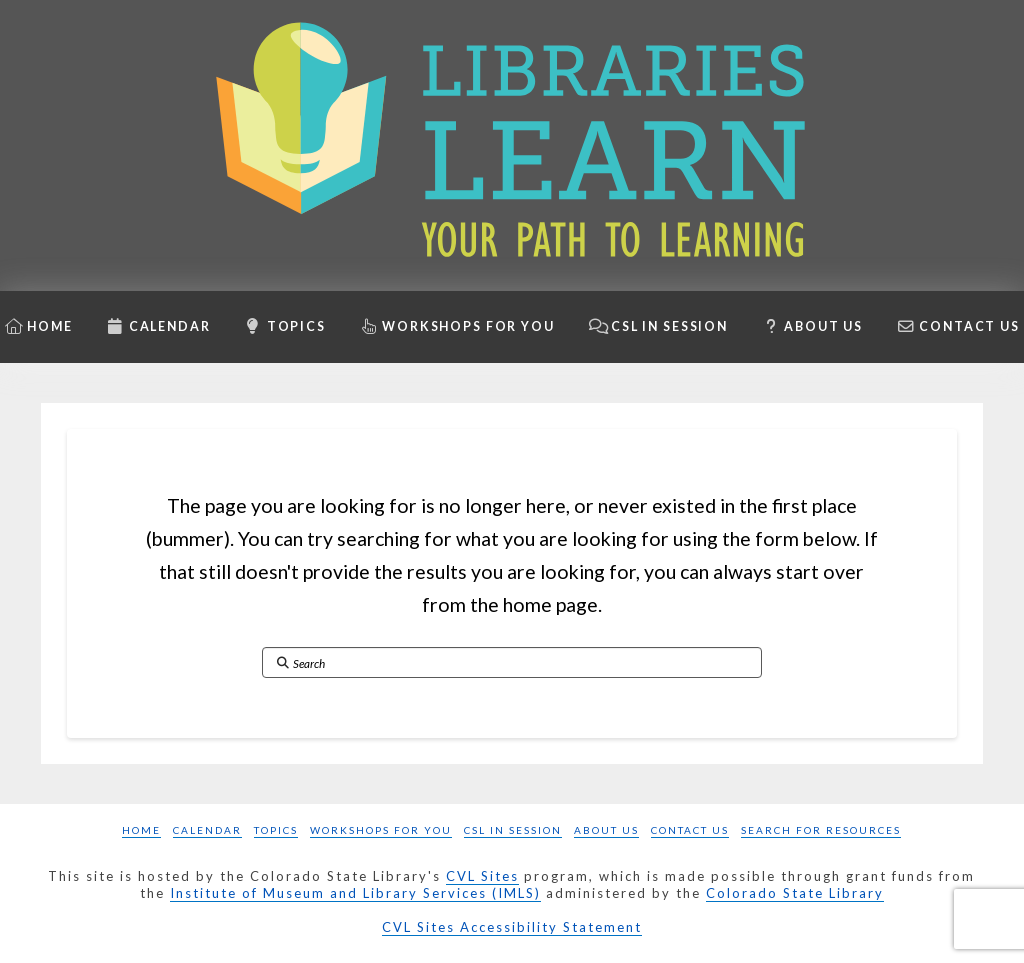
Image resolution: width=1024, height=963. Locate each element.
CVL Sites (482, 876)
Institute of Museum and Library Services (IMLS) (355, 893)
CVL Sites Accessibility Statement (512, 927)
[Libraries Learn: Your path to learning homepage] (512, 145)
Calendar (207, 830)
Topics (276, 830)
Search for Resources (821, 830)
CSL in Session (513, 830)
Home (141, 830)
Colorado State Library (795, 893)
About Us (606, 830)
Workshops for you (381, 830)
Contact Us (690, 830)
